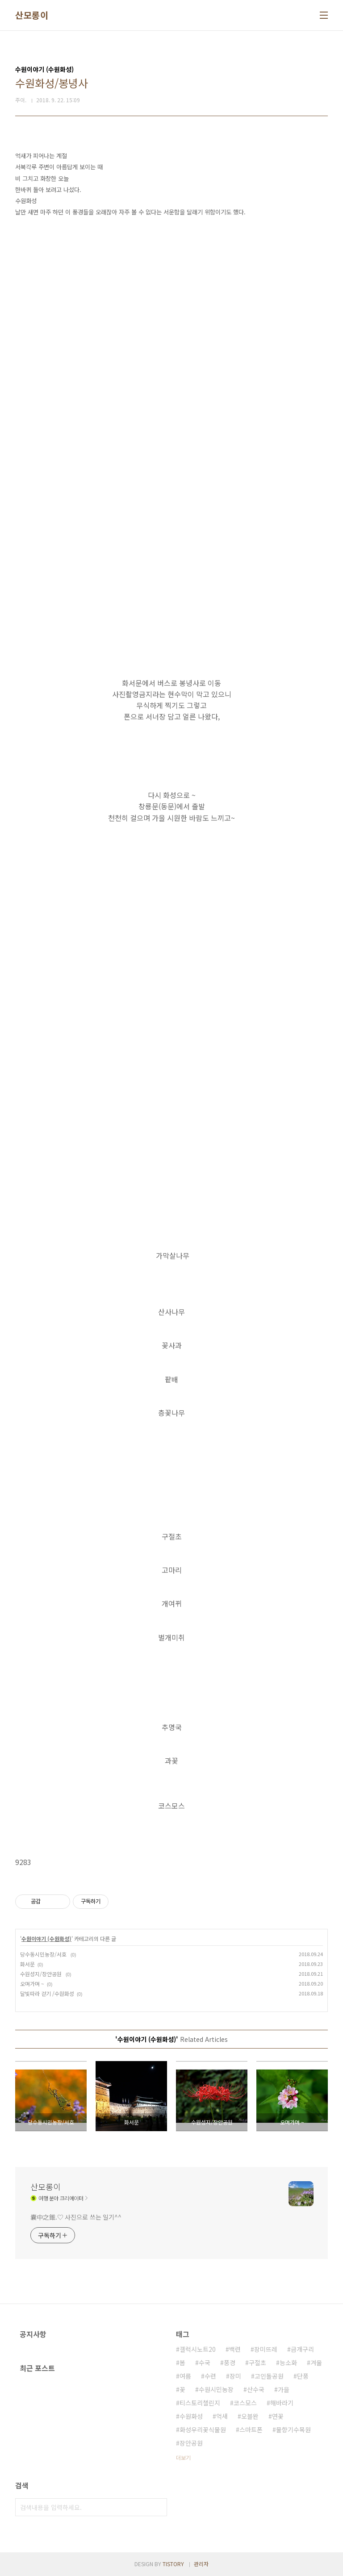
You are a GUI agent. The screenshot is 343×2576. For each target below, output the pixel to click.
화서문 (27, 1964)
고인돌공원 (269, 2375)
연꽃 (278, 2416)
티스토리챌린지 (200, 2402)
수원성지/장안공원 (41, 1974)
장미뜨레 (265, 2349)
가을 (283, 2389)
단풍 (303, 2375)
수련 (210, 2375)
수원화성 (191, 2416)
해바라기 (281, 2402)
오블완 (250, 2416)
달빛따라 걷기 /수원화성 (47, 1993)
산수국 (255, 2389)
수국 (204, 2362)
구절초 (257, 2362)
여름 (185, 2375)
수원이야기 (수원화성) (46, 1938)
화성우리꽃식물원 (203, 2429)
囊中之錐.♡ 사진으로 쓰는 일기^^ (75, 2216)
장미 (235, 2375)
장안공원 (191, 2442)
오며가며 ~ (32, 1983)
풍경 (229, 2362)
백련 (235, 2349)
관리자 (201, 2564)
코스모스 (245, 2402)
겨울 (316, 2362)
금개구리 (302, 2349)
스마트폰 (251, 2429)
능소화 (288, 2362)
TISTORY (173, 2564)
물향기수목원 (293, 2429)
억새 (222, 2416)
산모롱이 (31, 15)
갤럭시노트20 (198, 2349)
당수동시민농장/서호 (44, 1954)
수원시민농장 (216, 2389)
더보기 (183, 2457)
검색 (158, 2507)
